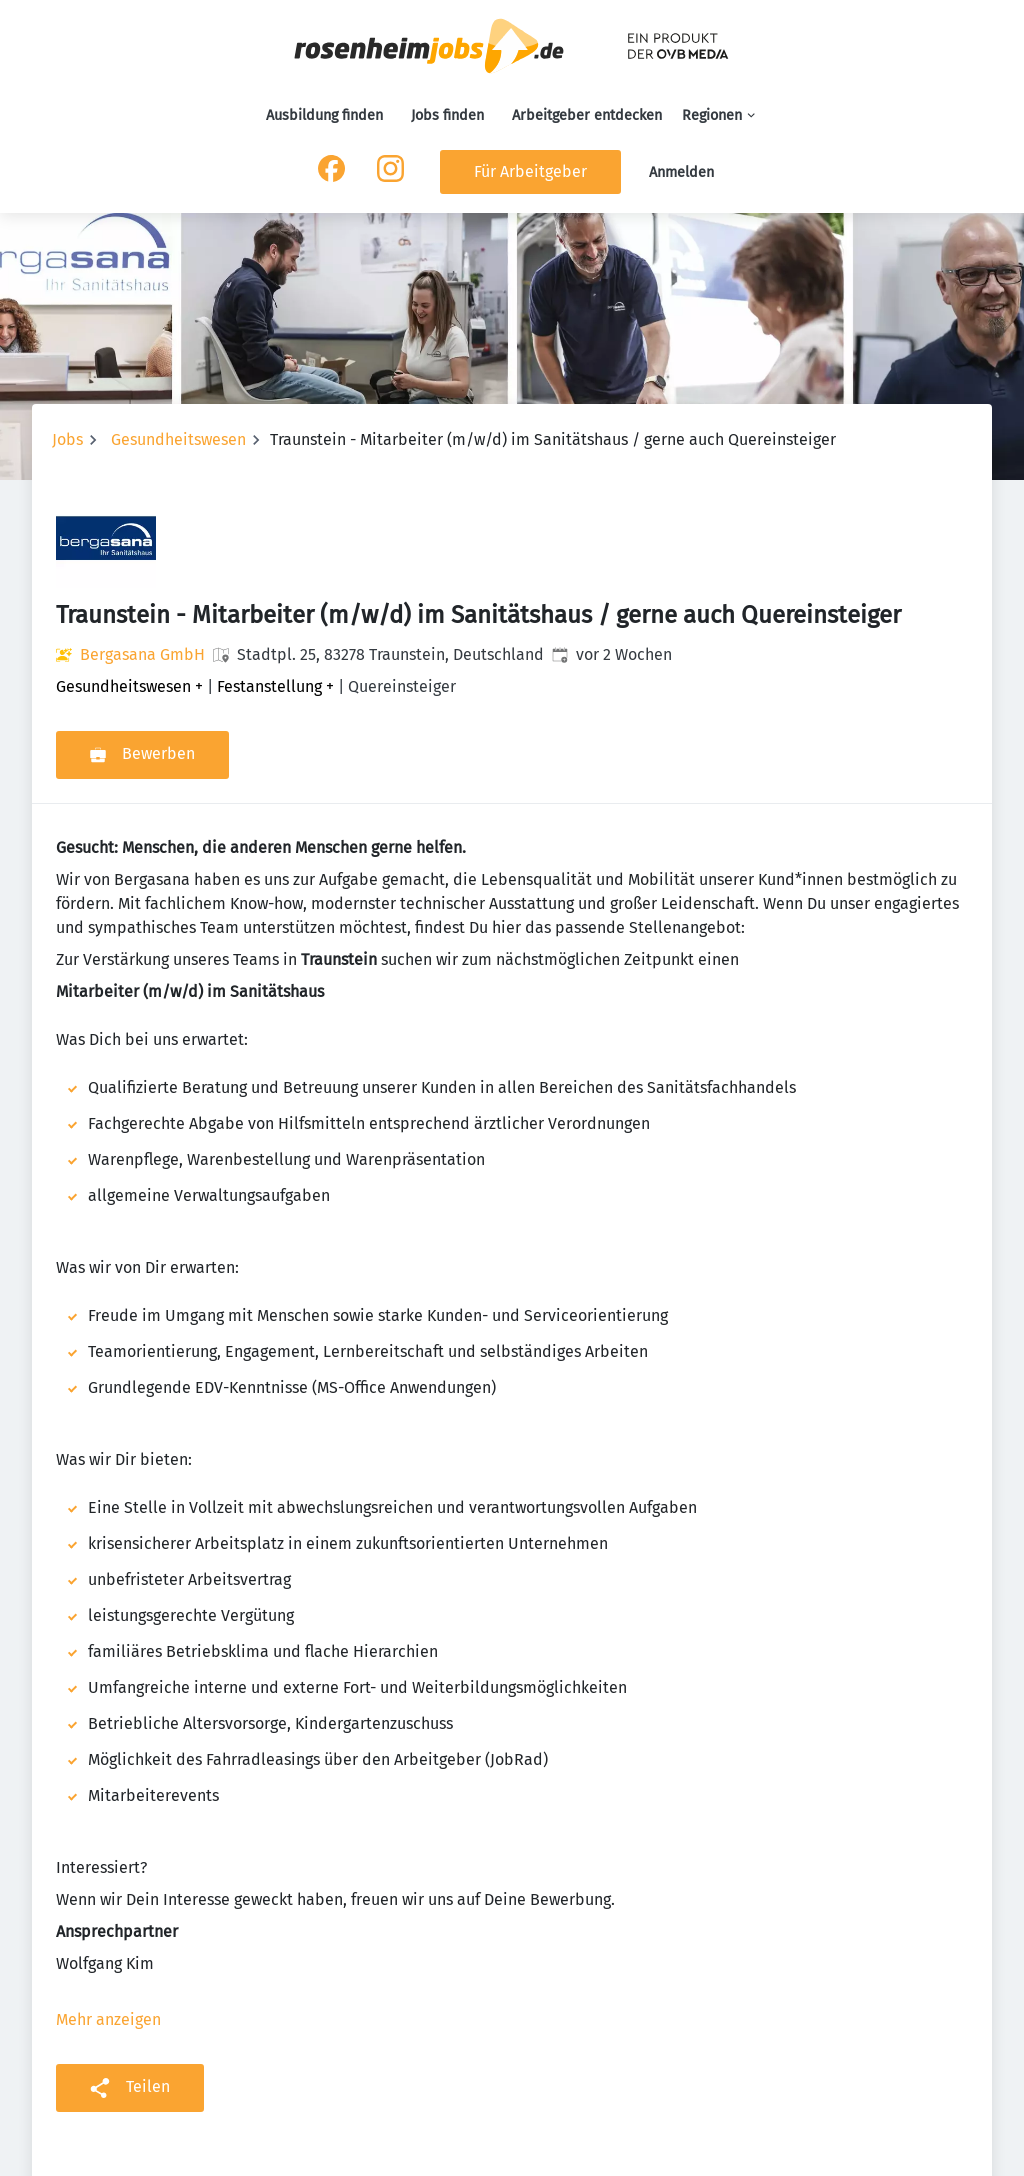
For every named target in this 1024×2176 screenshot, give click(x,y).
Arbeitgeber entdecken (587, 115)
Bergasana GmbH (142, 654)
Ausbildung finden (324, 115)
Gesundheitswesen (178, 439)
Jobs (67, 439)
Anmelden (681, 172)
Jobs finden (447, 115)
